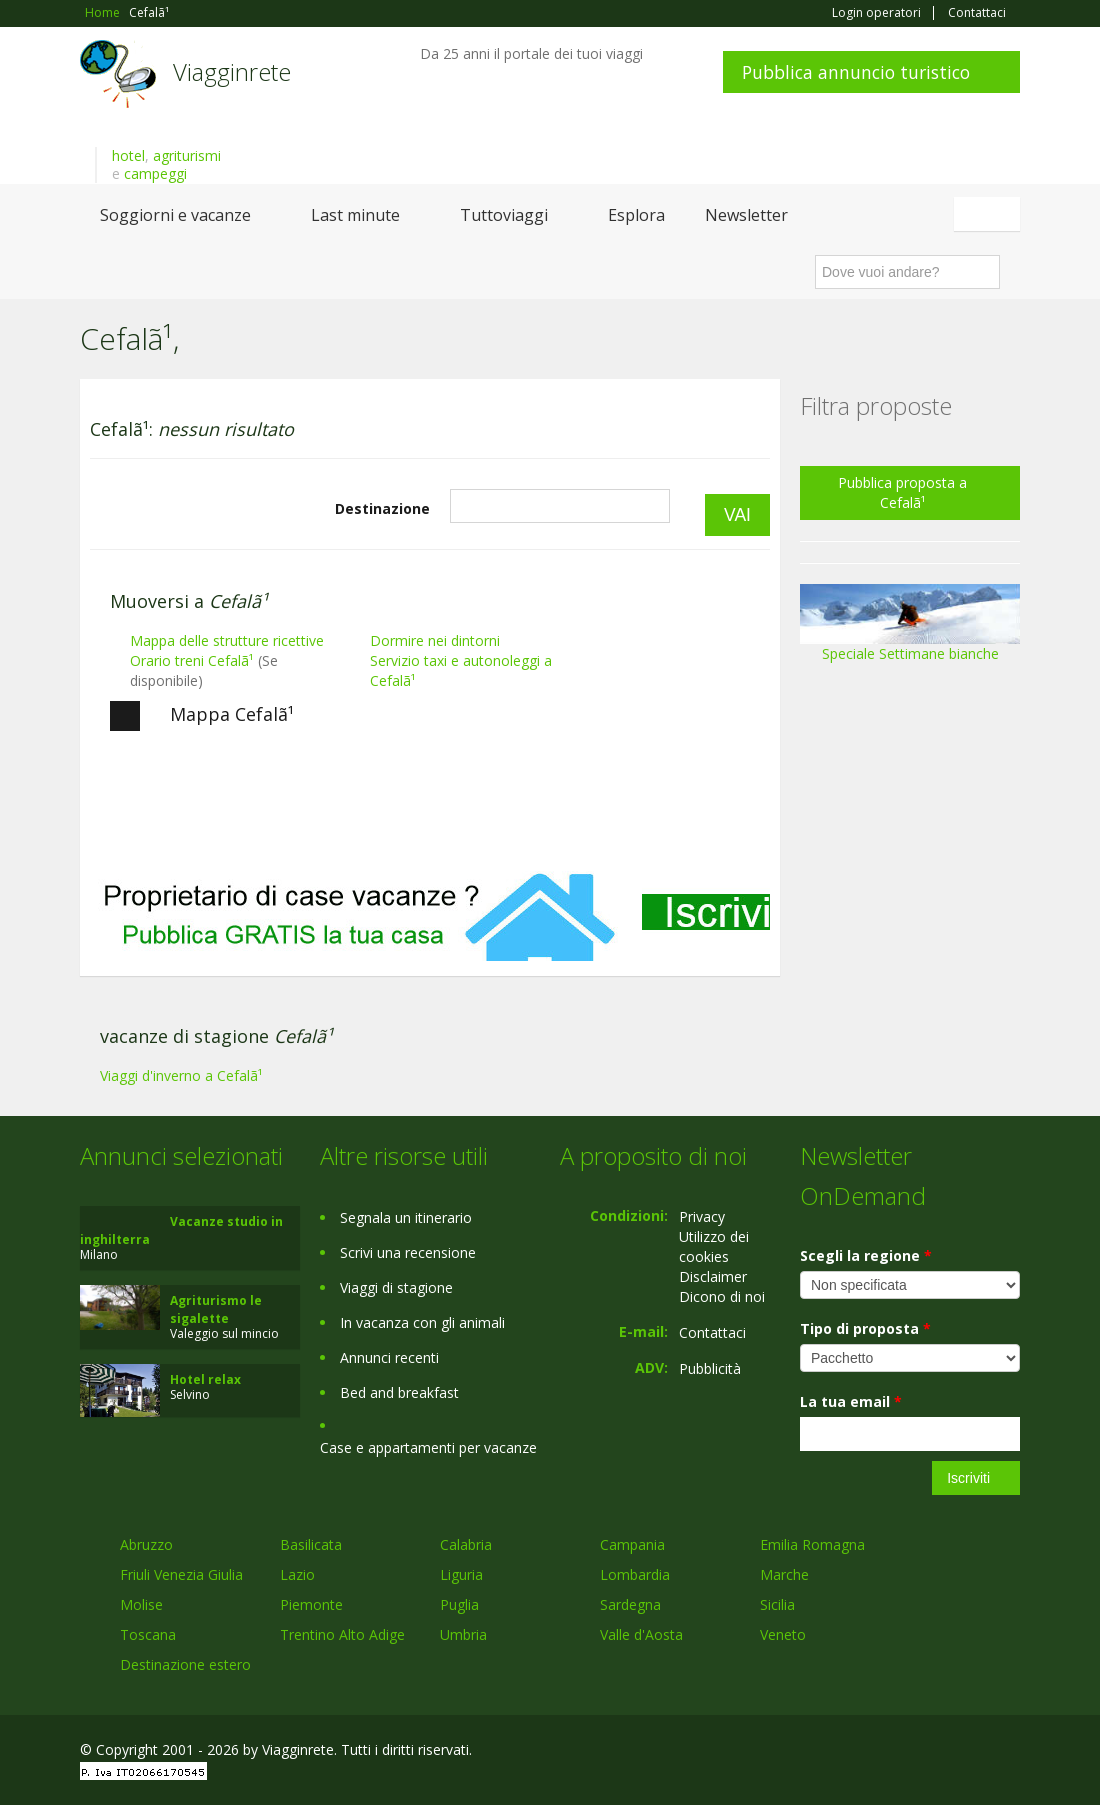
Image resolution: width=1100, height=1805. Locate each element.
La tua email (851, 1401)
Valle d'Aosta (641, 1634)
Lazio (297, 1574)
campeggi (155, 173)
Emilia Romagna (812, 1544)
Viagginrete (232, 71)
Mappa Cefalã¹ (202, 716)
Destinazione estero (185, 1664)
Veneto (783, 1634)
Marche (784, 1574)
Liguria (461, 1574)
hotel (128, 155)
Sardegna (630, 1604)
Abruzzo (146, 1544)
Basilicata (311, 1544)
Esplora (636, 215)
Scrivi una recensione (408, 1252)
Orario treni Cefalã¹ (192, 660)
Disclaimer (713, 1276)
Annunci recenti (389, 1357)
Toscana (148, 1634)
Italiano (990, 214)
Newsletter (746, 215)
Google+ (912, 1752)
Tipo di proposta (865, 1328)
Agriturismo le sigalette (216, 1309)
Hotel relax (205, 1379)
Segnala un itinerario (406, 1217)
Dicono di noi (722, 1296)
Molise (141, 1604)
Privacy (702, 1216)
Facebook (869, 1752)
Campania (632, 1544)
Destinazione (382, 508)
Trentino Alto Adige (342, 1634)
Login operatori (876, 13)
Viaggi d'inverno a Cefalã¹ (181, 1075)
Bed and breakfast (399, 1392)
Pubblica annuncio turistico (856, 72)
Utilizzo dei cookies (714, 1246)
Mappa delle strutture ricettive (227, 640)
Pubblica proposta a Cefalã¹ (902, 492)
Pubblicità (710, 1368)
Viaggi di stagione (396, 1287)
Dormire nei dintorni (435, 640)
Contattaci (977, 13)
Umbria (463, 1634)
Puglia (459, 1604)
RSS (1009, 1752)
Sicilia (777, 1604)
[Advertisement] (430, 899)
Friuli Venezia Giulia (181, 1574)
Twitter (962, 1752)
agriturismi (187, 155)
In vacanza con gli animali (422, 1322)
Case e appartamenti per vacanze (428, 1447)
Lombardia (635, 1574)
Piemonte (311, 1604)
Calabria (466, 1544)
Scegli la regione (866, 1255)
